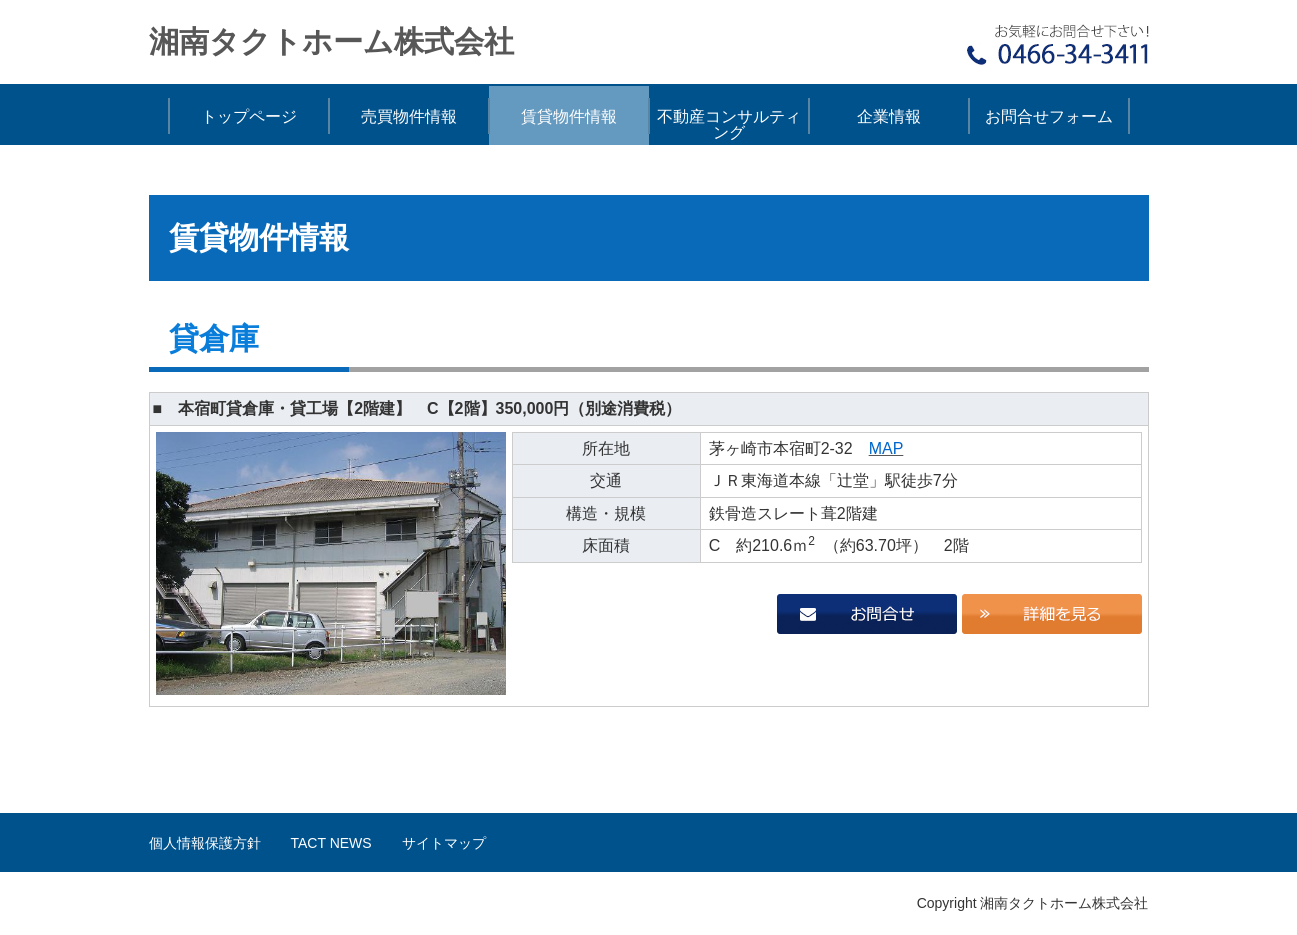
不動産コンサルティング (729, 124)
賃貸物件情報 (569, 116)
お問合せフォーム (1049, 116)
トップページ (249, 116)
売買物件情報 (409, 116)
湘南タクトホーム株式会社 (331, 41)
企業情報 (889, 116)
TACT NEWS (331, 843)
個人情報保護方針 (205, 843)
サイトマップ (444, 843)
